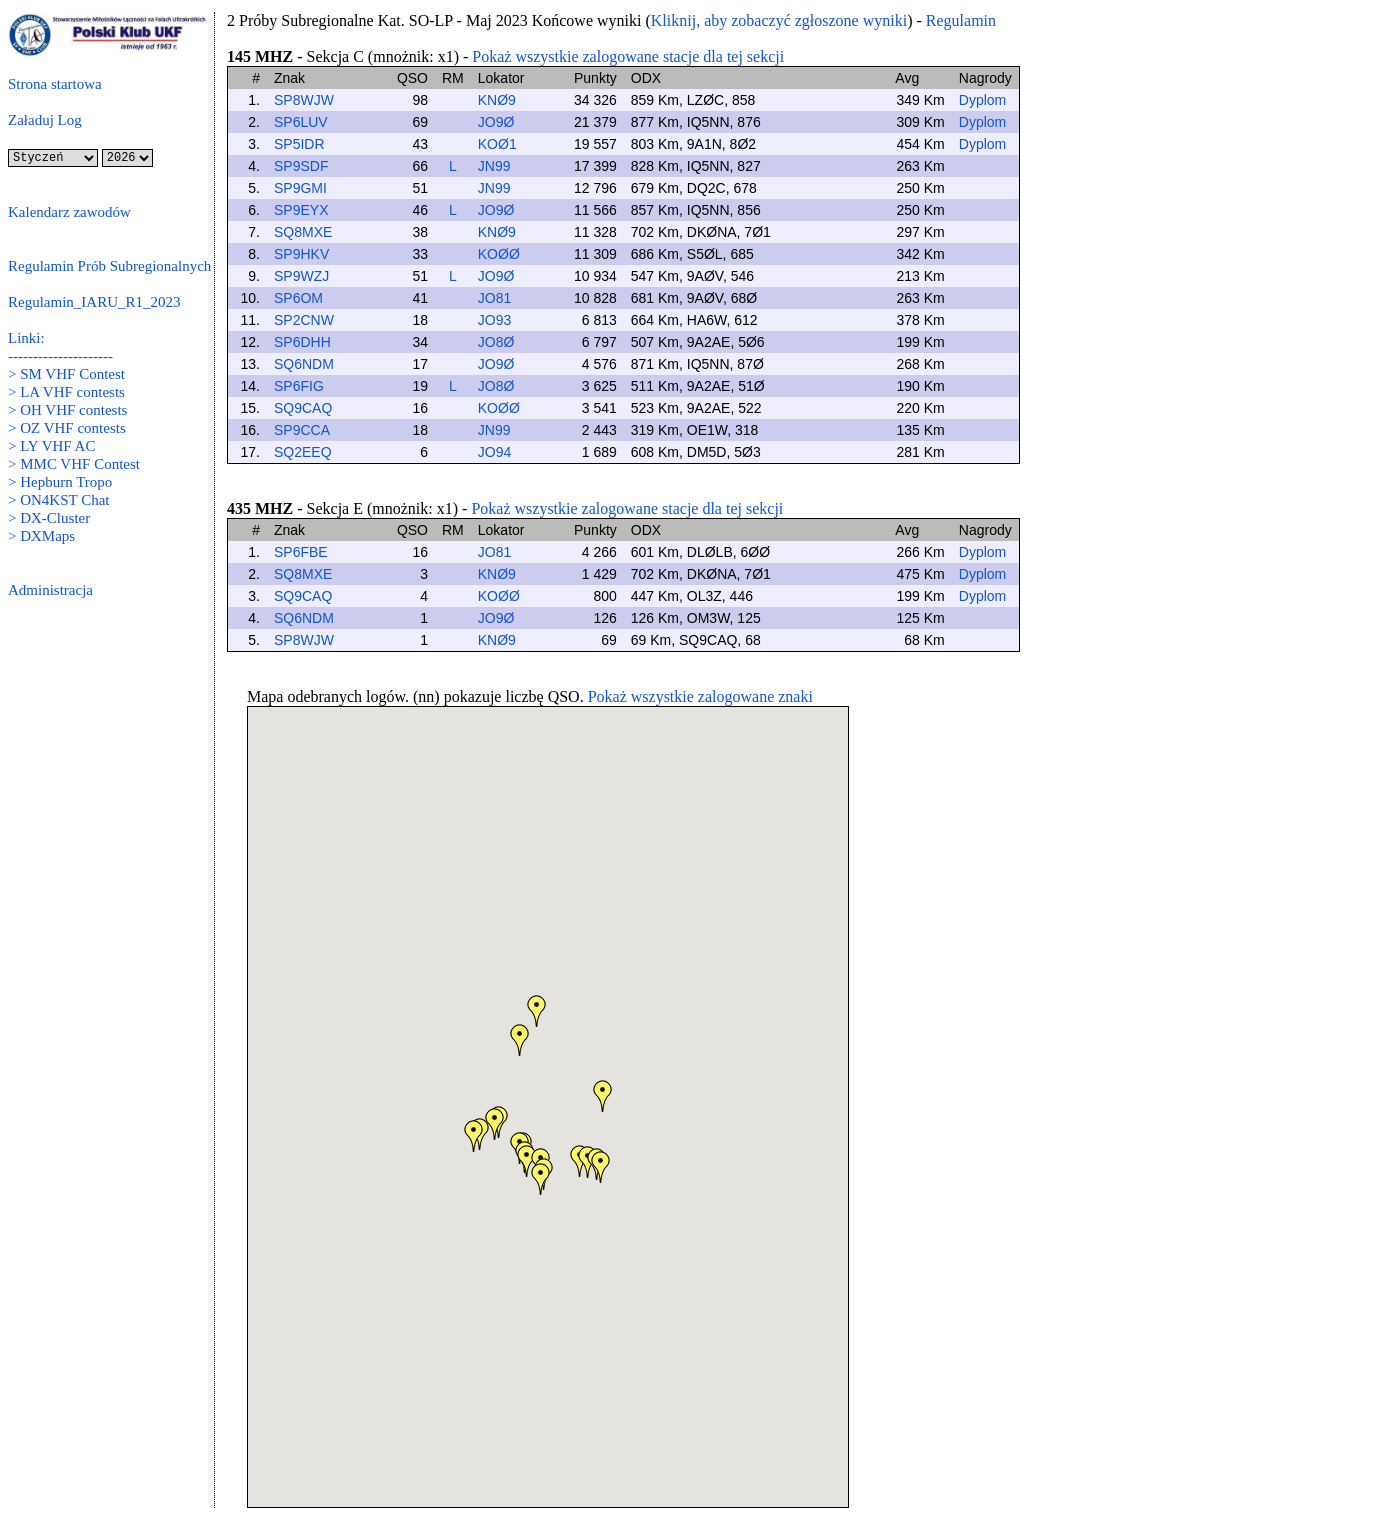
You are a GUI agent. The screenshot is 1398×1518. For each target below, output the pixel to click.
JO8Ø (496, 342)
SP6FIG (299, 386)
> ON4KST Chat (59, 500)
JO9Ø (496, 122)
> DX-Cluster (49, 518)
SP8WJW (304, 100)
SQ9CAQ (303, 408)
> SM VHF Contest (66, 374)
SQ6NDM (304, 364)
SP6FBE (301, 552)
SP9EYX (301, 210)
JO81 (494, 298)
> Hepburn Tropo (60, 482)
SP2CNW (304, 320)
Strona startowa (55, 84)
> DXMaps (41, 536)
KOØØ (499, 254)
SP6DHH (302, 342)
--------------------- (60, 356)
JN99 (494, 166)
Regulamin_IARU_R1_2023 (94, 302)
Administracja (50, 590)
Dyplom (982, 100)
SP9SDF (301, 166)
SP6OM (298, 298)
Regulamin (961, 20)
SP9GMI (300, 188)
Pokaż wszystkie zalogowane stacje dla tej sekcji (628, 56)
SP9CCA (302, 430)
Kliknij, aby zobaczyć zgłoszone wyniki (779, 20)
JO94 (494, 452)
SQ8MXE (303, 232)
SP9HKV (301, 254)
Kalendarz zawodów (69, 212)
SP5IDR (299, 144)
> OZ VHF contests (67, 428)
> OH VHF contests (67, 410)
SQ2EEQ (303, 452)
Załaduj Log (45, 120)
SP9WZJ (301, 276)
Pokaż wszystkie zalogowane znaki (700, 696)
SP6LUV (301, 122)
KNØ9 (497, 100)
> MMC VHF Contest (74, 464)
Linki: (26, 338)
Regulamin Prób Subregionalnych (109, 266)
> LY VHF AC (51, 446)
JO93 (494, 320)
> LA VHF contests (66, 392)
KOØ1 (497, 144)
